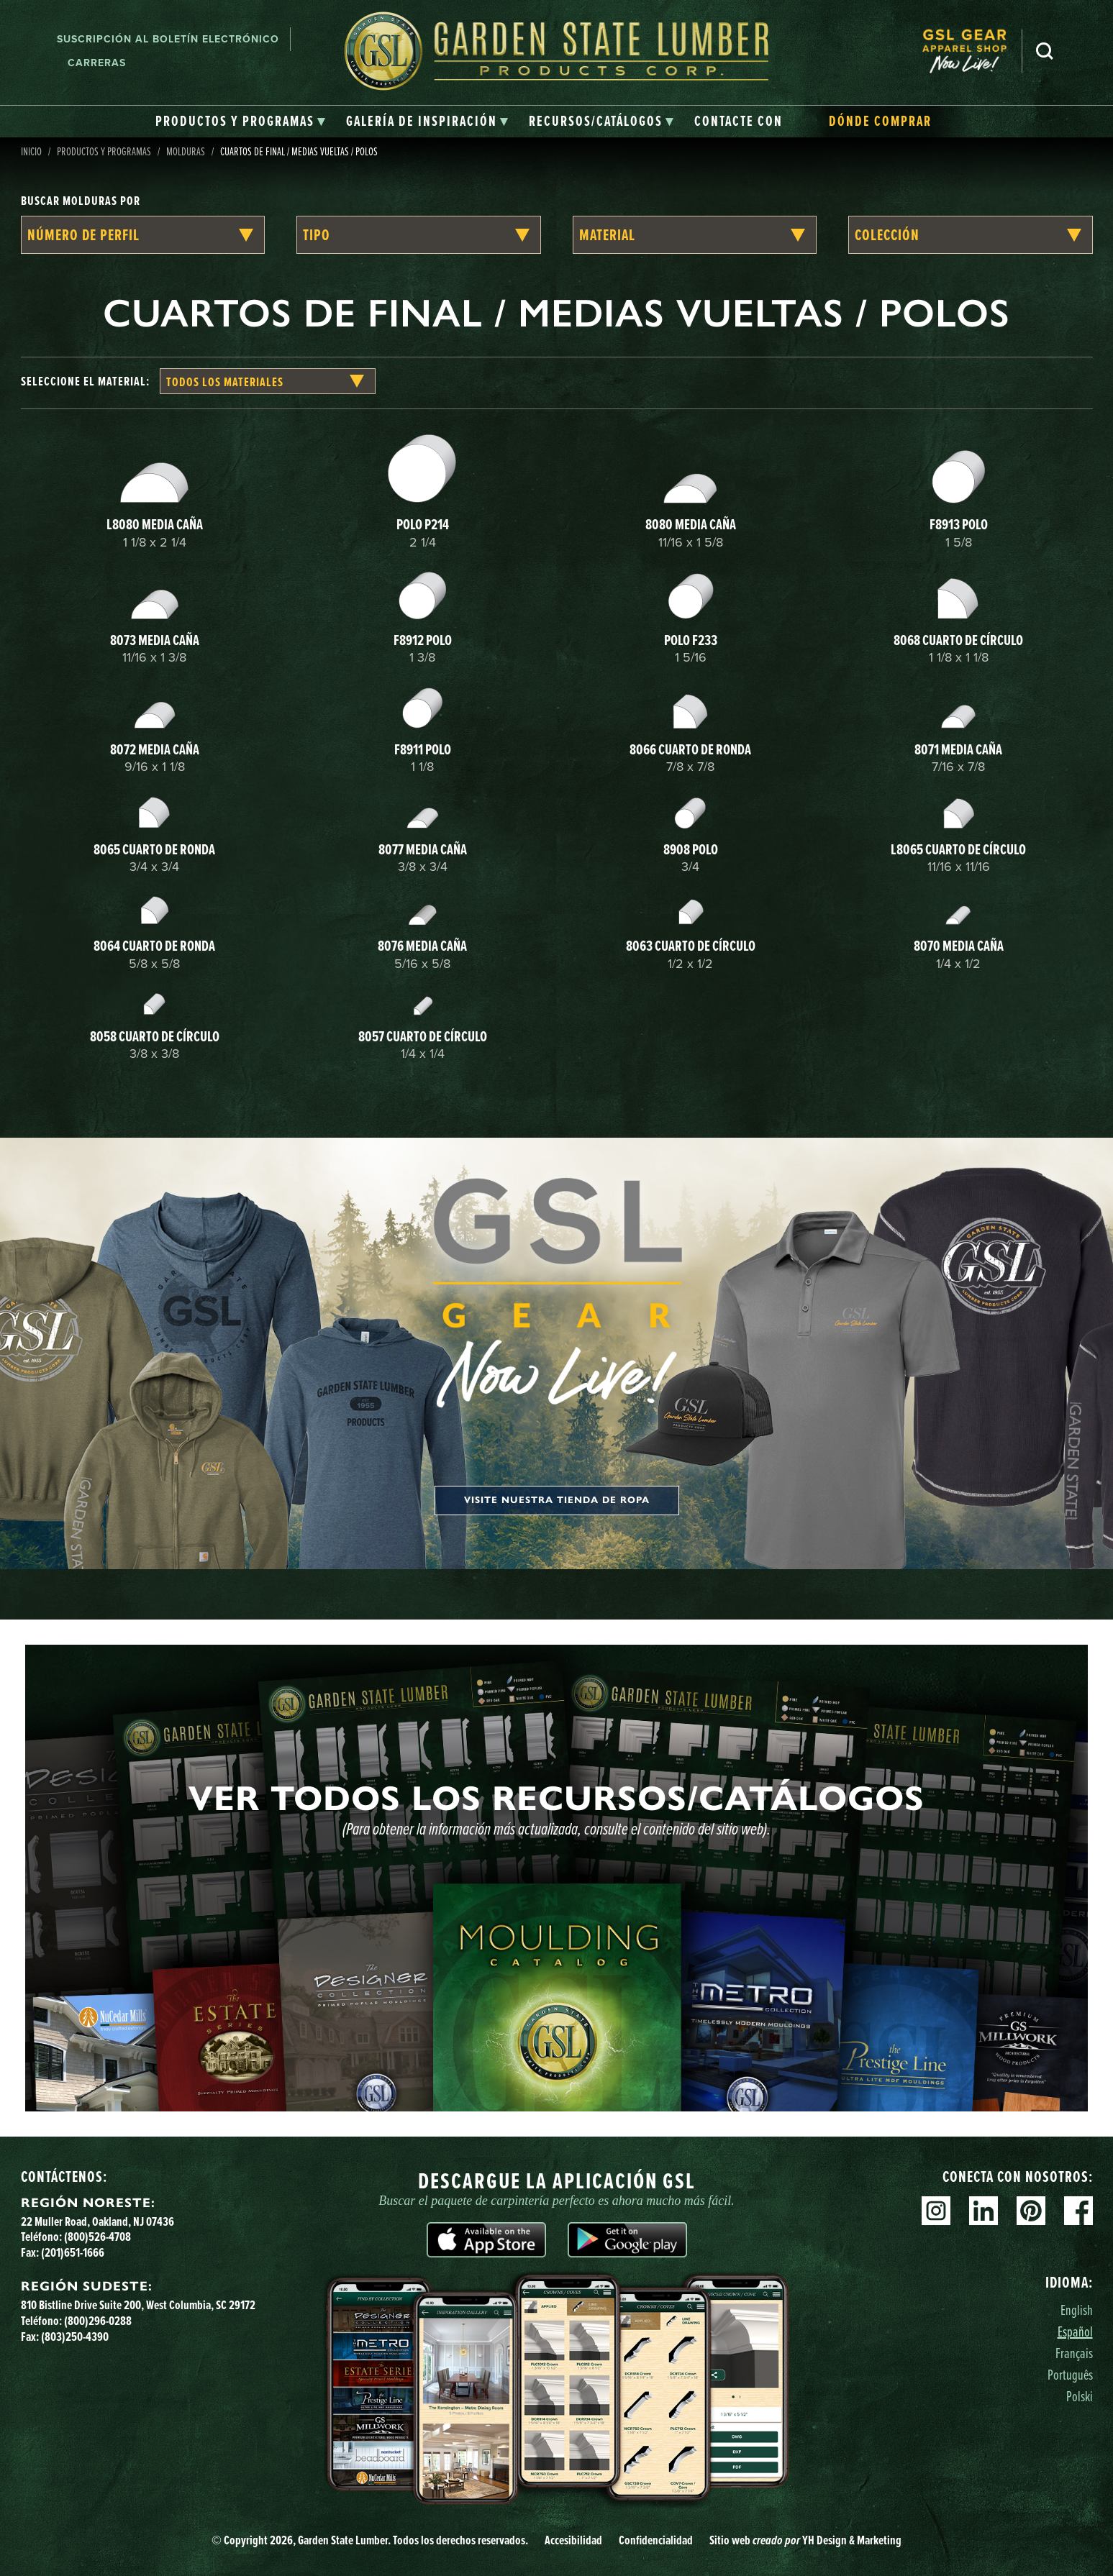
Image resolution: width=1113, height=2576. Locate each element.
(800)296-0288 (98, 2320)
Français (1074, 2352)
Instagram (936, 2210)
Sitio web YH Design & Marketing (805, 2540)
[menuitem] (972, 51)
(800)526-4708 (97, 2236)
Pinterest (1031, 2210)
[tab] (240, 121)
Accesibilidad (573, 2540)
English (1076, 2309)
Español (1075, 2331)
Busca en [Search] (1044, 51)
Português (1070, 2374)
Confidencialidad (656, 2540)
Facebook (1078, 2210)
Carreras (97, 62)
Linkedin (983, 2210)
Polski (1079, 2396)
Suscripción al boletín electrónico (168, 39)
